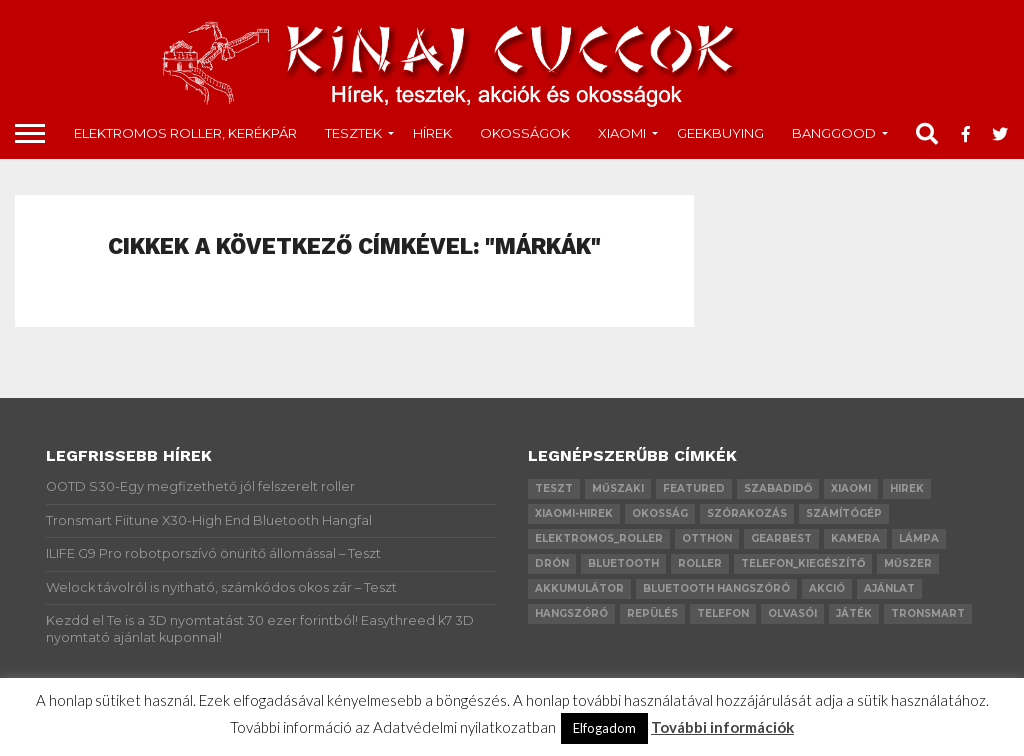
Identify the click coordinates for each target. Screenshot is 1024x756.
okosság (660, 513)
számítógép (844, 513)
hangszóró (571, 613)
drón (552, 563)
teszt (554, 488)
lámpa (919, 538)
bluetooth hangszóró (716, 588)
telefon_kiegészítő (803, 563)
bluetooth (623, 563)
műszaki (618, 488)
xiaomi (851, 488)
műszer (908, 563)
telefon (723, 613)
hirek (907, 488)
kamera (855, 538)
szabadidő (778, 488)
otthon (707, 538)
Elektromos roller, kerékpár (185, 133)
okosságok (525, 133)
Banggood (834, 133)
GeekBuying (720, 133)
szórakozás (747, 513)
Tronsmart (928, 613)
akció (827, 588)
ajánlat (889, 588)
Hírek (432, 133)
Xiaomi (622, 133)
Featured (694, 488)
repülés (652, 613)
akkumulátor (579, 588)
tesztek (353, 133)
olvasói (792, 613)
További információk (722, 727)
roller (700, 563)
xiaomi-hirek (574, 513)
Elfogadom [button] (604, 728)
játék (854, 613)
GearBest (781, 538)
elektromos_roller (599, 538)
